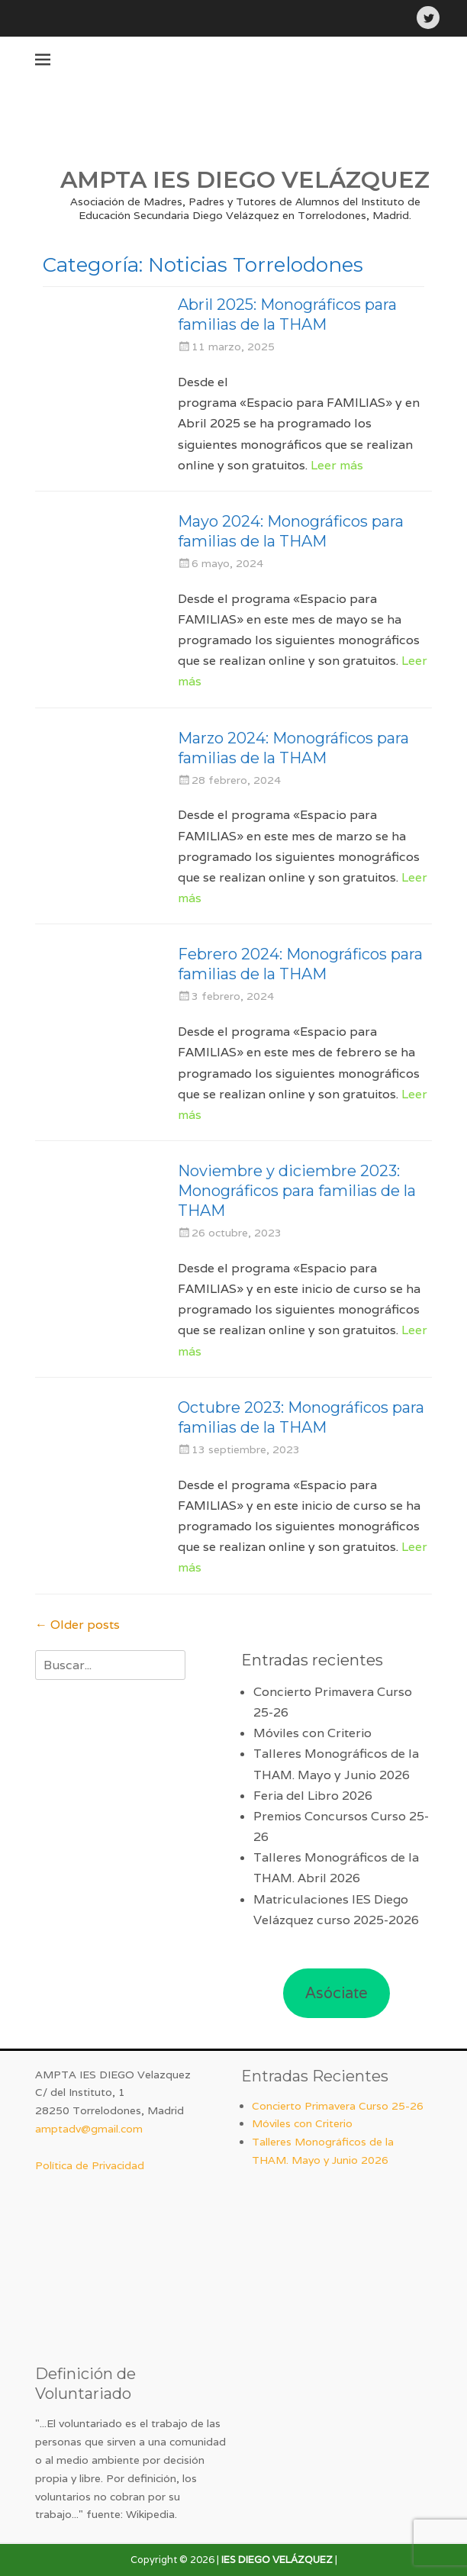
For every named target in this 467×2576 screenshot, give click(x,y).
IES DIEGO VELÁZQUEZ (277, 2559)
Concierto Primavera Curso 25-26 (338, 2106)
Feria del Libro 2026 (312, 1796)
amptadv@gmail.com (89, 2129)
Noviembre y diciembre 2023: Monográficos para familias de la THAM (297, 1191)
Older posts (77, 1625)
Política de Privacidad (89, 2165)
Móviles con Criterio (312, 1733)
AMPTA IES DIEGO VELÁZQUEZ (245, 180)
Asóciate (336, 1993)
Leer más (337, 465)
